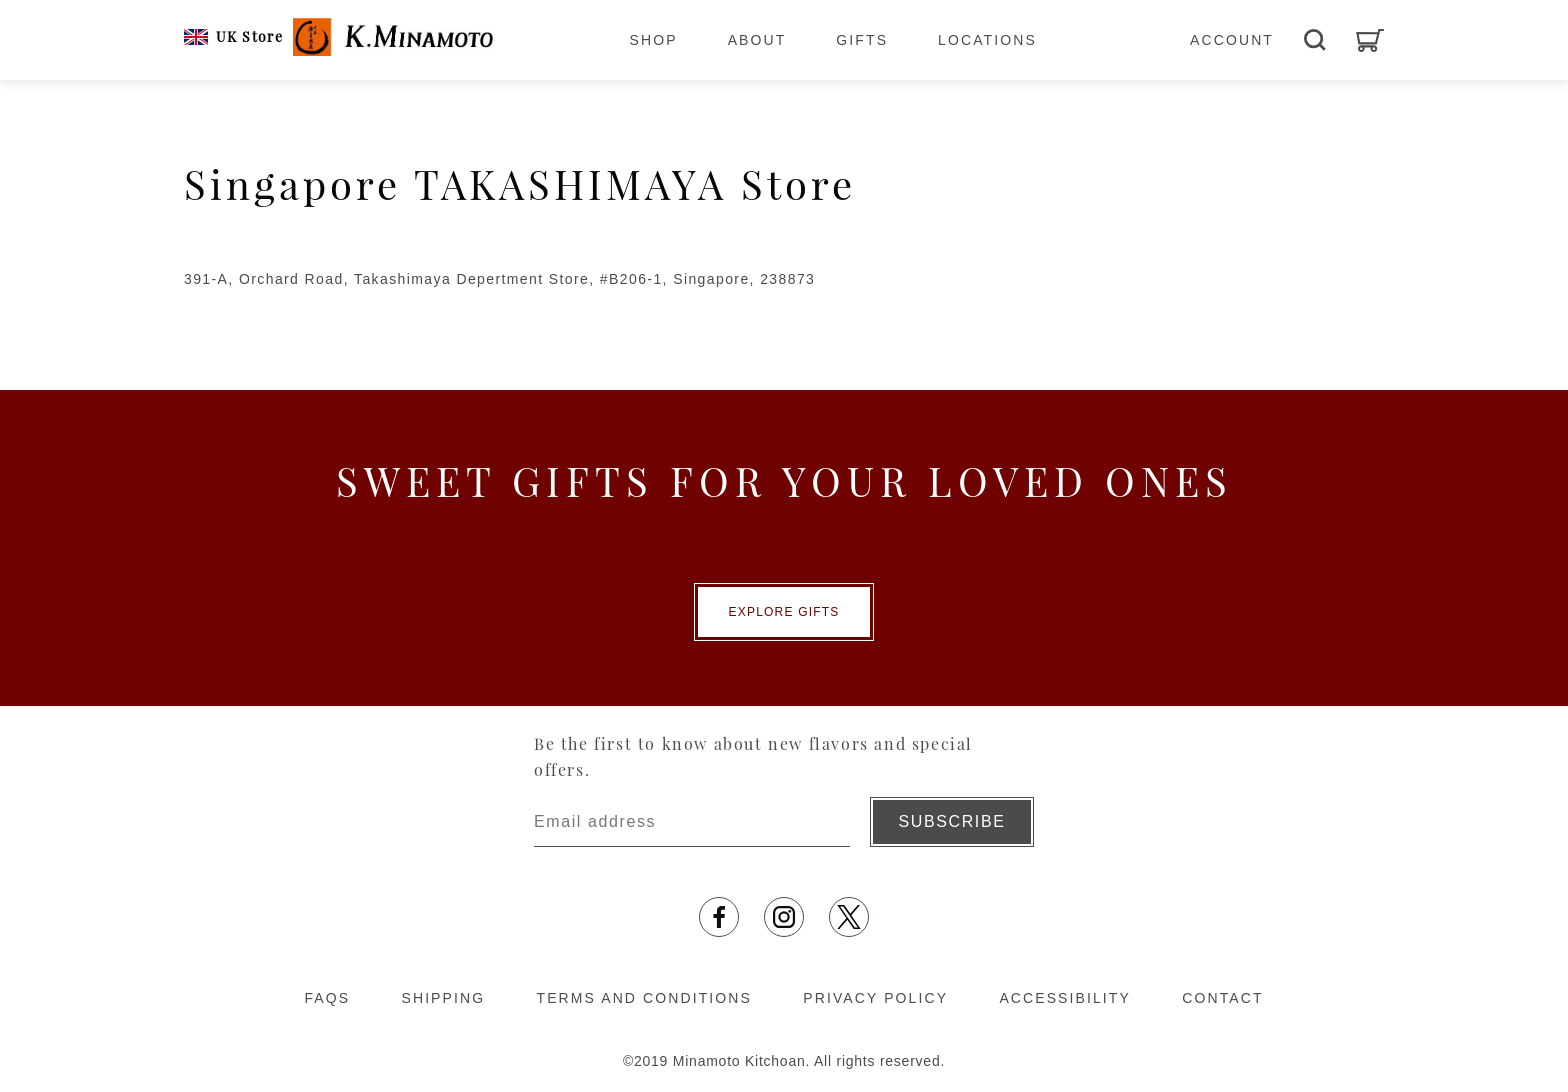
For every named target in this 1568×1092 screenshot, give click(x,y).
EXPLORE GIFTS (784, 612)
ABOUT (757, 40)
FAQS (327, 998)
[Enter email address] (692, 822)
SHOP (654, 40)
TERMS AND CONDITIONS (644, 998)
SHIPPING (443, 998)
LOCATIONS (987, 40)
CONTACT (1222, 998)
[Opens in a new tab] (719, 917)
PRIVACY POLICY (875, 998)
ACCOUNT (1232, 40)
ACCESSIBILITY (1065, 998)
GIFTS (862, 40)
